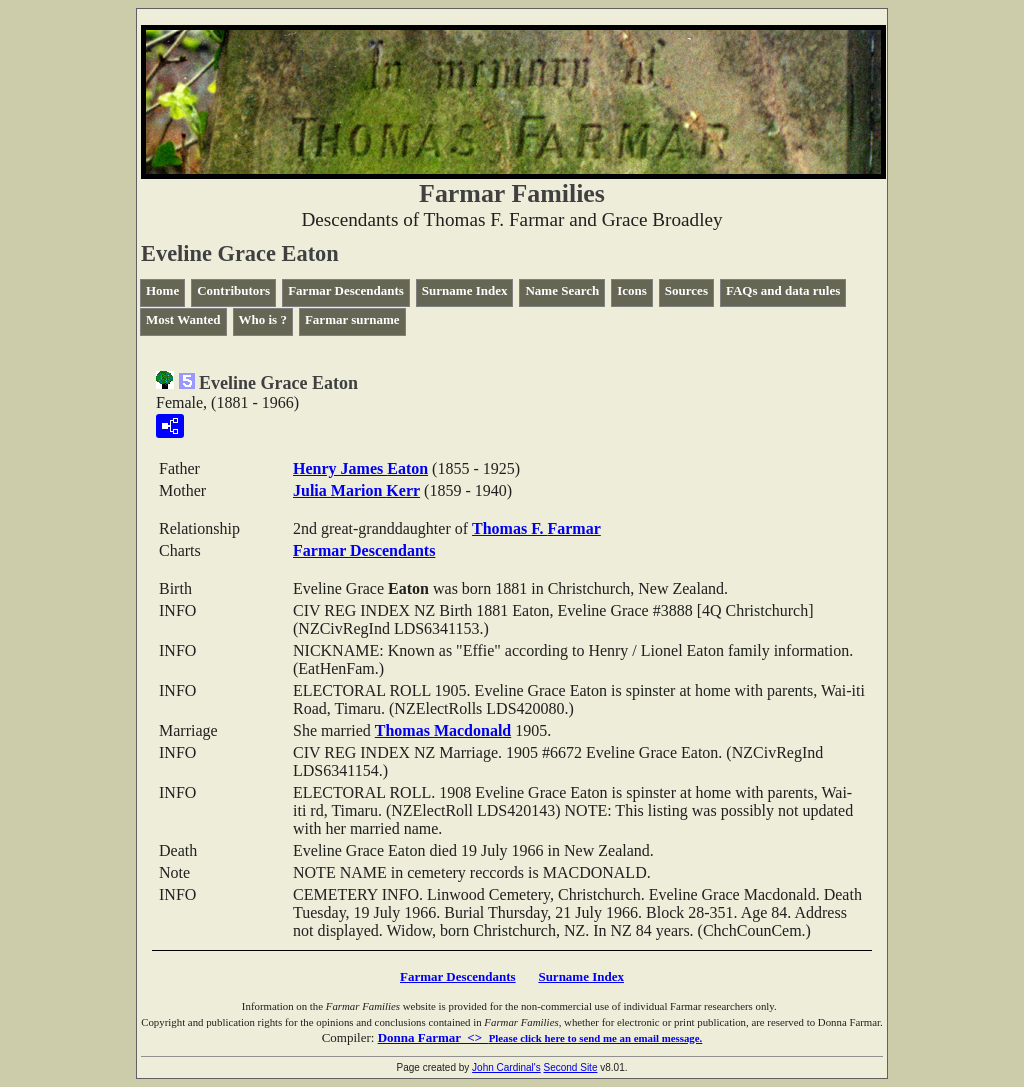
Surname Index (465, 290)
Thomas (443, 730)
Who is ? (263, 319)
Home (162, 290)
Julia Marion (356, 490)
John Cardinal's (506, 1067)
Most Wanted (183, 319)
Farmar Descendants (346, 290)
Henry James (360, 468)
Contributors (233, 290)
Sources (686, 290)
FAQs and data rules (783, 290)
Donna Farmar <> (540, 1037)
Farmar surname (352, 319)
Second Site (571, 1067)
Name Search (562, 290)
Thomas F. (536, 528)
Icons (632, 290)
